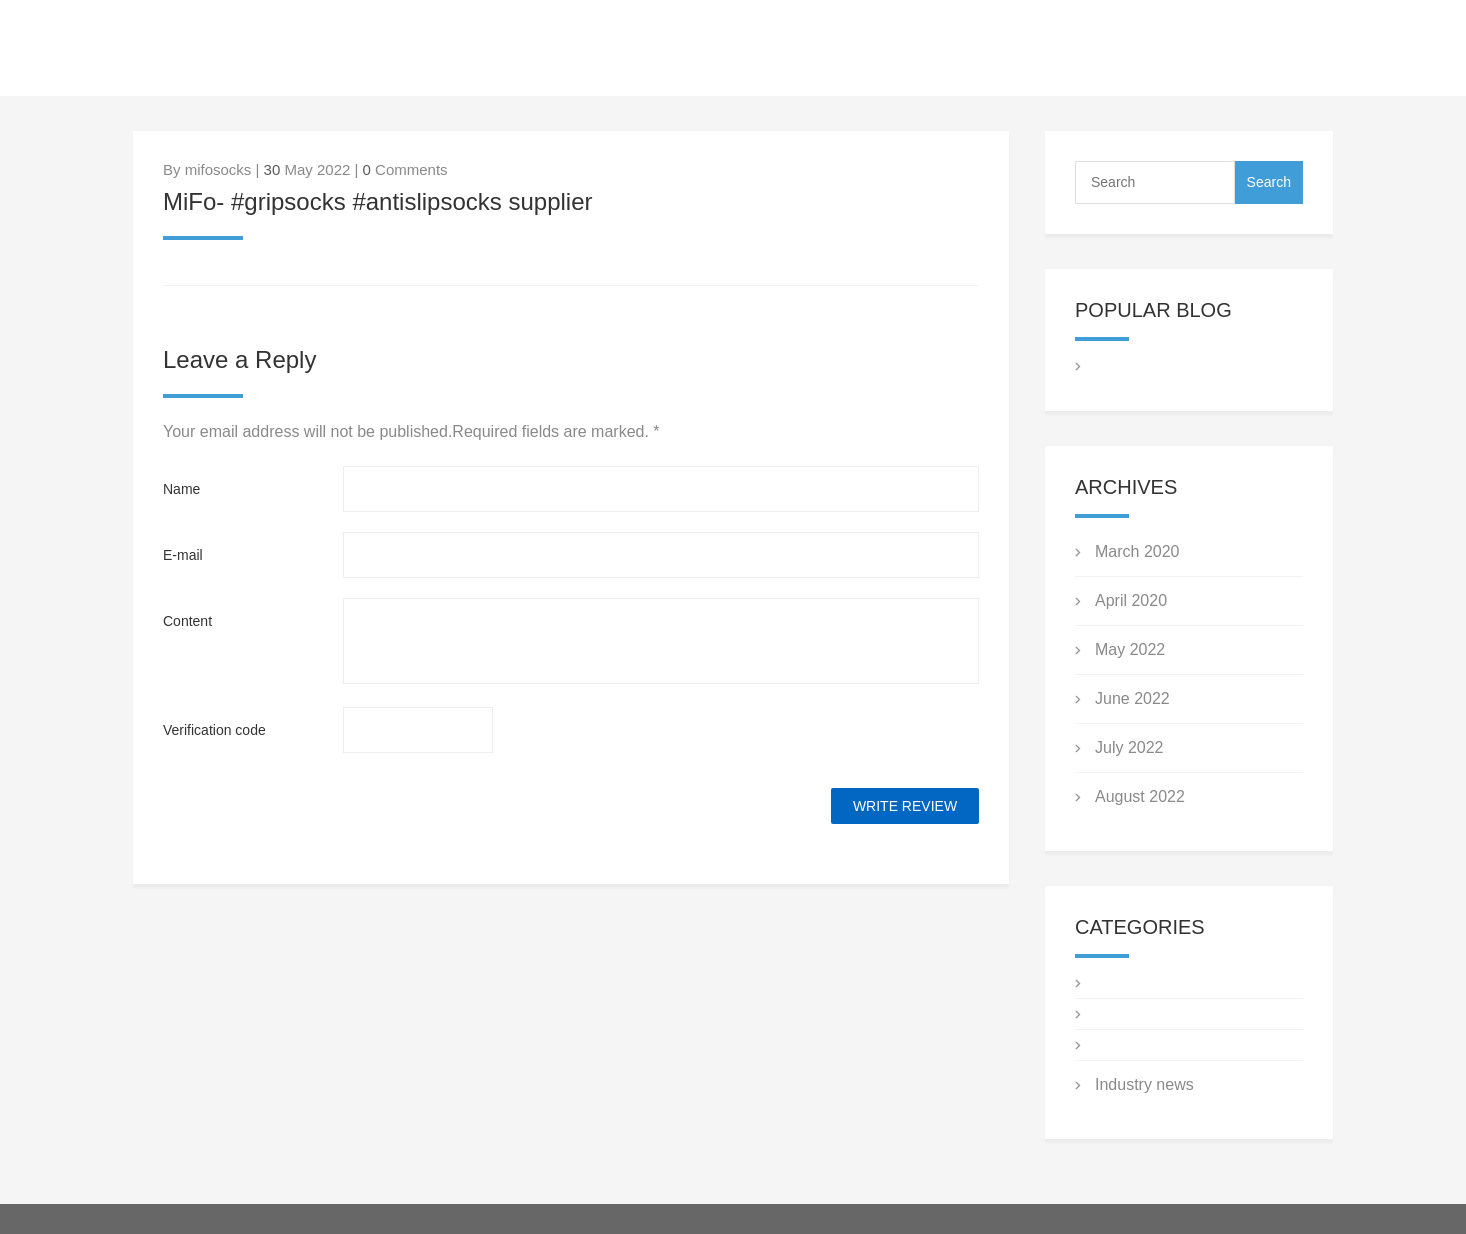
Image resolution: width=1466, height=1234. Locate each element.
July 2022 (1129, 747)
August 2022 (1140, 796)
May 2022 (1130, 649)
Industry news (1144, 1084)
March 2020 (1137, 551)
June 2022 (1132, 698)
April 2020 (1131, 600)
